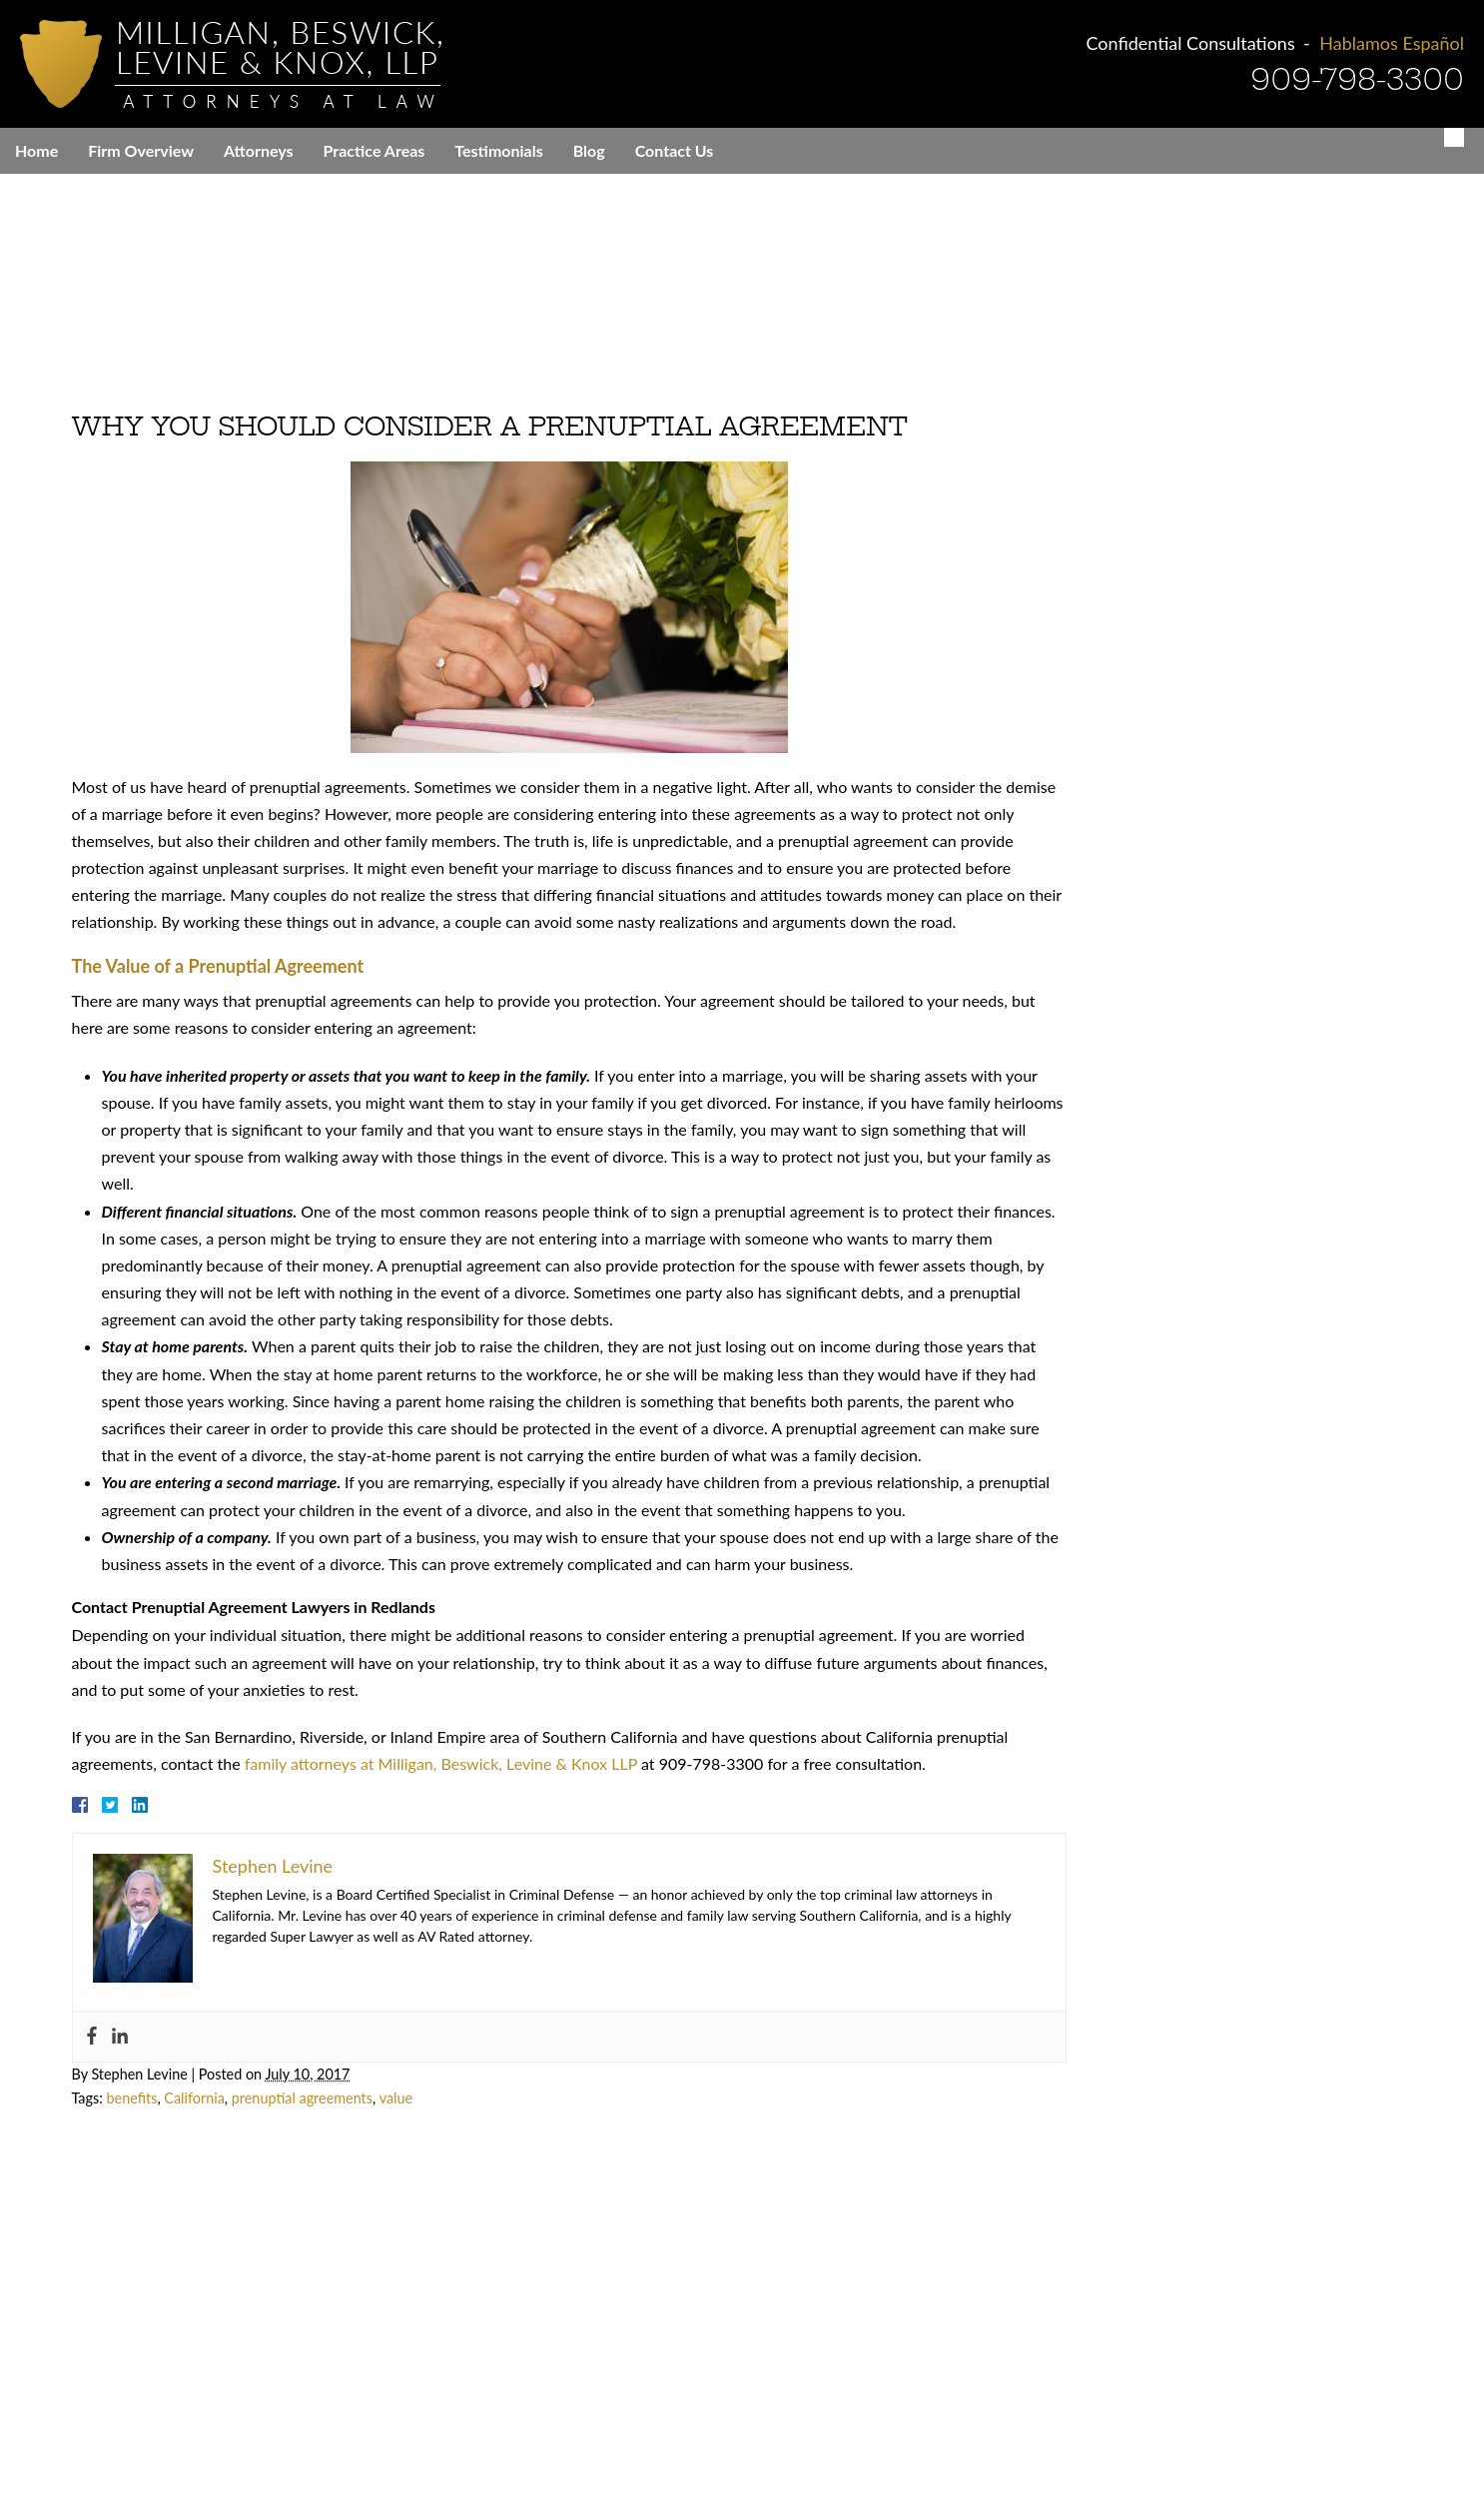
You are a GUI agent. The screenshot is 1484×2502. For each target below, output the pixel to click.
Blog (589, 150)
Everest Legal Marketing (640, 2443)
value (384, 2087)
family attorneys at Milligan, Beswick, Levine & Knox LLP (429, 1752)
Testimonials (498, 150)
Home (36, 150)
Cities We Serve (936, 2433)
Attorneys (259, 150)
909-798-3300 (1357, 79)
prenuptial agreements (290, 2087)
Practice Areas (374, 150)
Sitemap (1119, 2433)
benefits (120, 2087)
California (183, 2087)
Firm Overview (141, 150)
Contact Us (674, 150)
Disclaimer (834, 2433)
